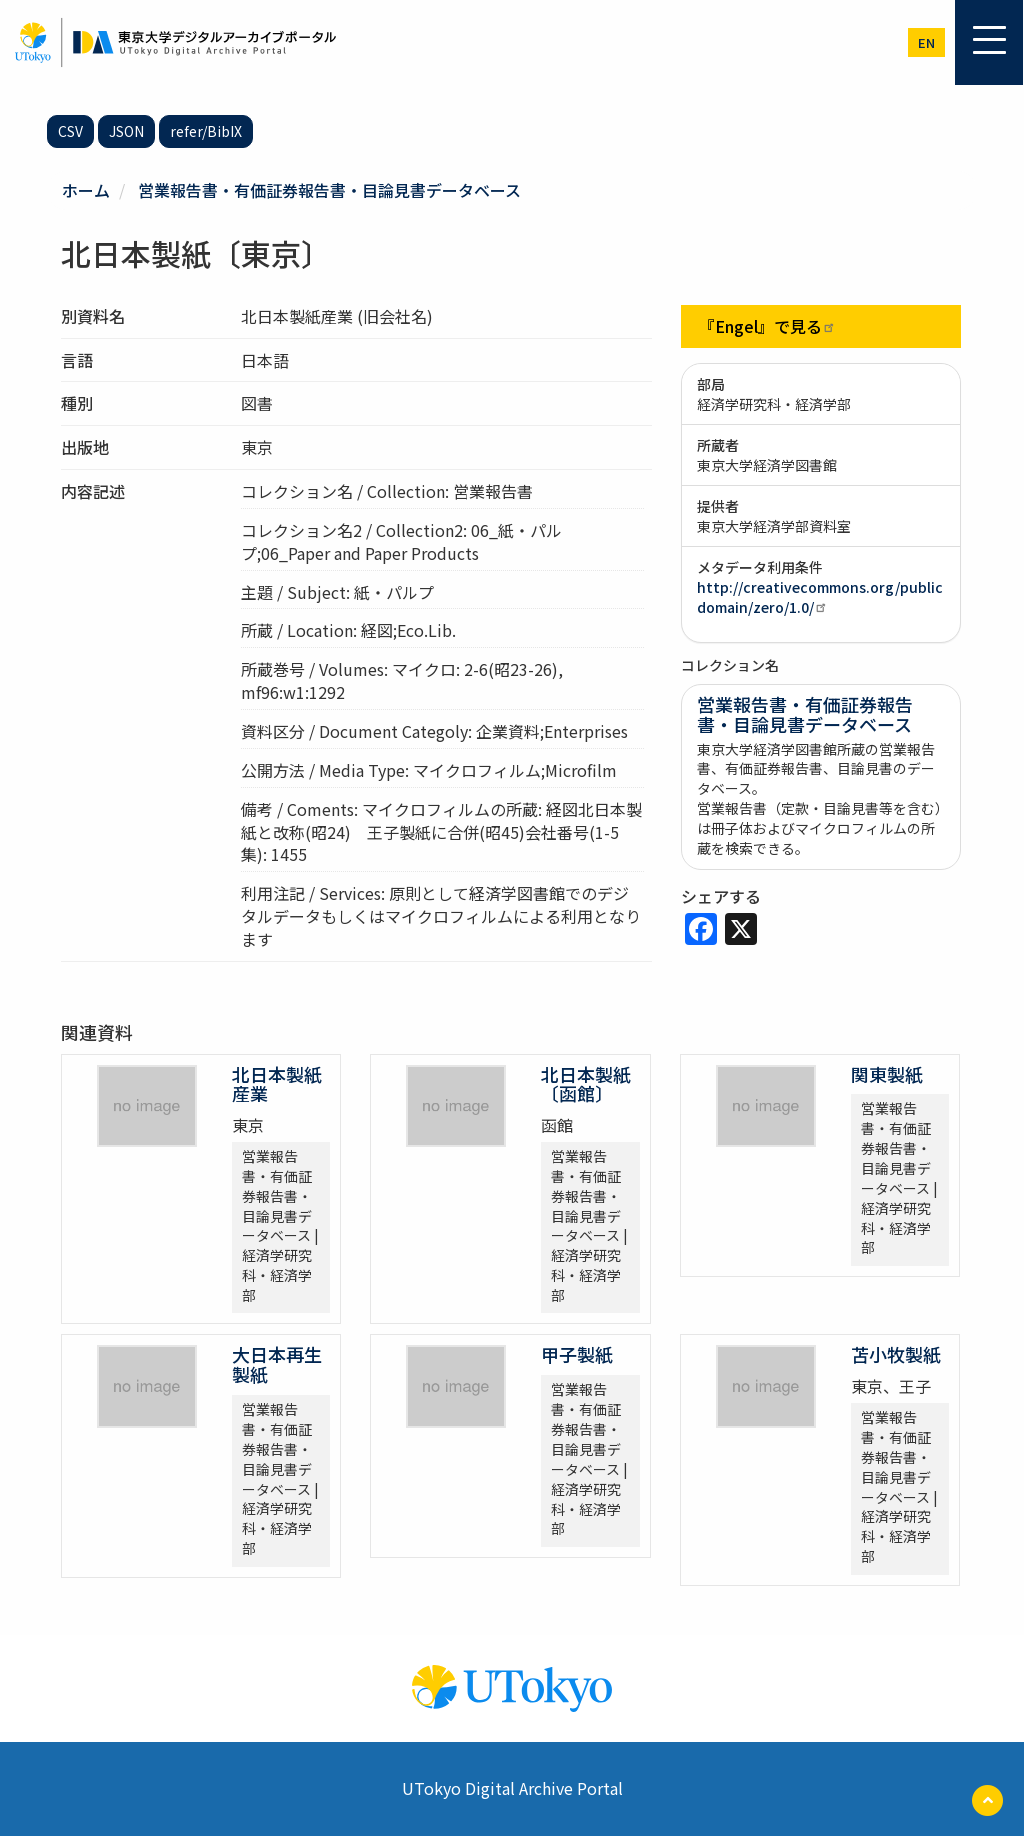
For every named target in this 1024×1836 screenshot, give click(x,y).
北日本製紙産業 (277, 1084)
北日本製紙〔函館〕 (586, 1084)
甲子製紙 (577, 1354)
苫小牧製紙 (896, 1354)
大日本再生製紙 (277, 1364)
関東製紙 (887, 1074)
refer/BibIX (206, 131)
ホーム (86, 190)
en (926, 42)
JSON (126, 131)
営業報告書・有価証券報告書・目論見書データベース (329, 190)
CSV (70, 131)
